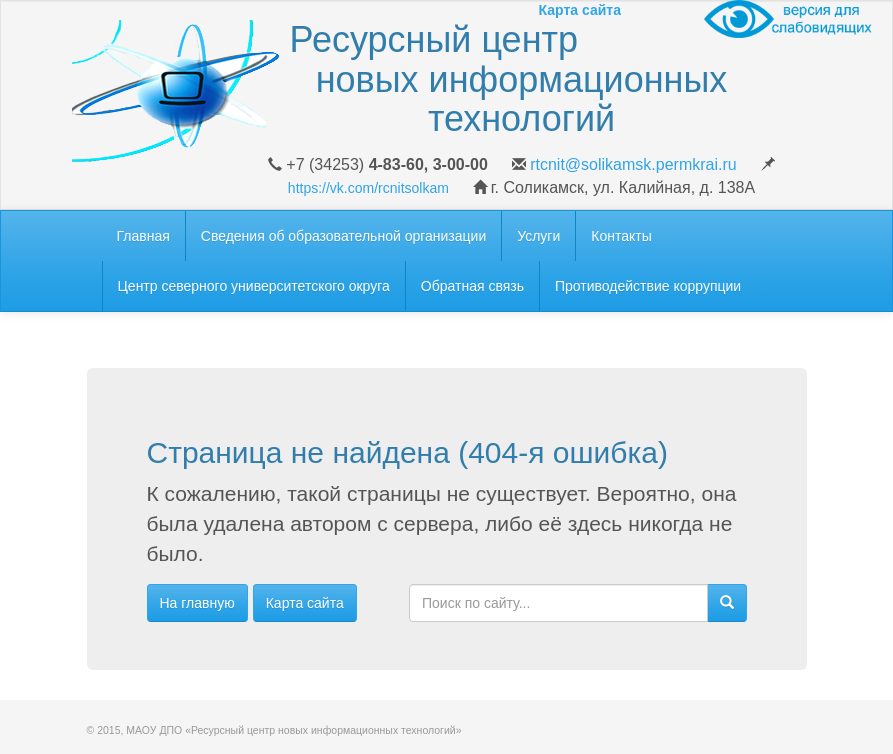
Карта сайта (305, 603)
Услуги (538, 236)
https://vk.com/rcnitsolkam (368, 188)
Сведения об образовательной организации (343, 236)
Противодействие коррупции (648, 286)
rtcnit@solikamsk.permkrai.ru (633, 164)
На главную (197, 603)
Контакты (621, 236)
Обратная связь (472, 286)
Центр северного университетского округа (254, 286)
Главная (143, 236)
